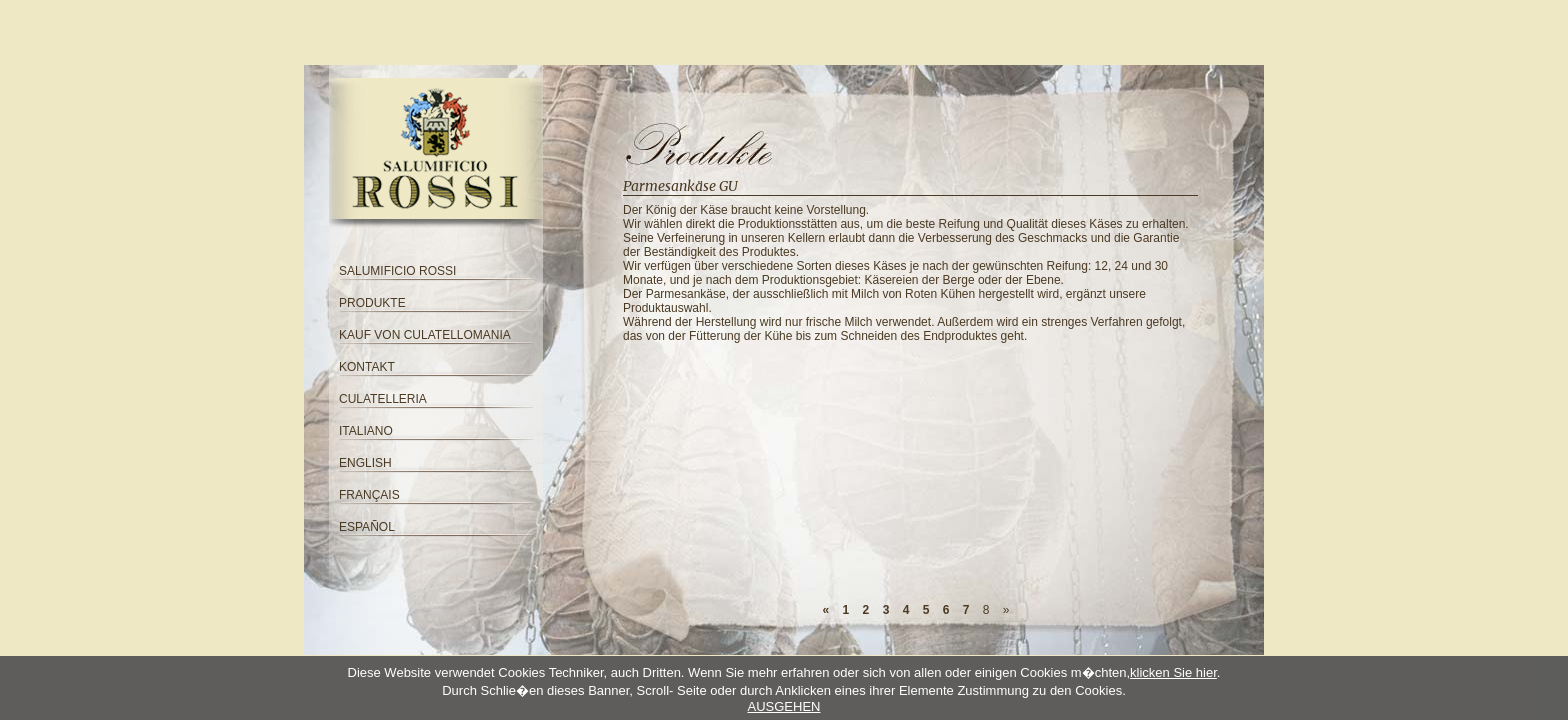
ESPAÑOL (367, 527)
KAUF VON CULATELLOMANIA (425, 335)
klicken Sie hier (1173, 672)
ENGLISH (365, 463)
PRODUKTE (372, 303)
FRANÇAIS (369, 495)
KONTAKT (367, 367)
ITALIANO (366, 431)
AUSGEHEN (784, 706)
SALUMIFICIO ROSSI (397, 271)
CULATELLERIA (383, 399)
